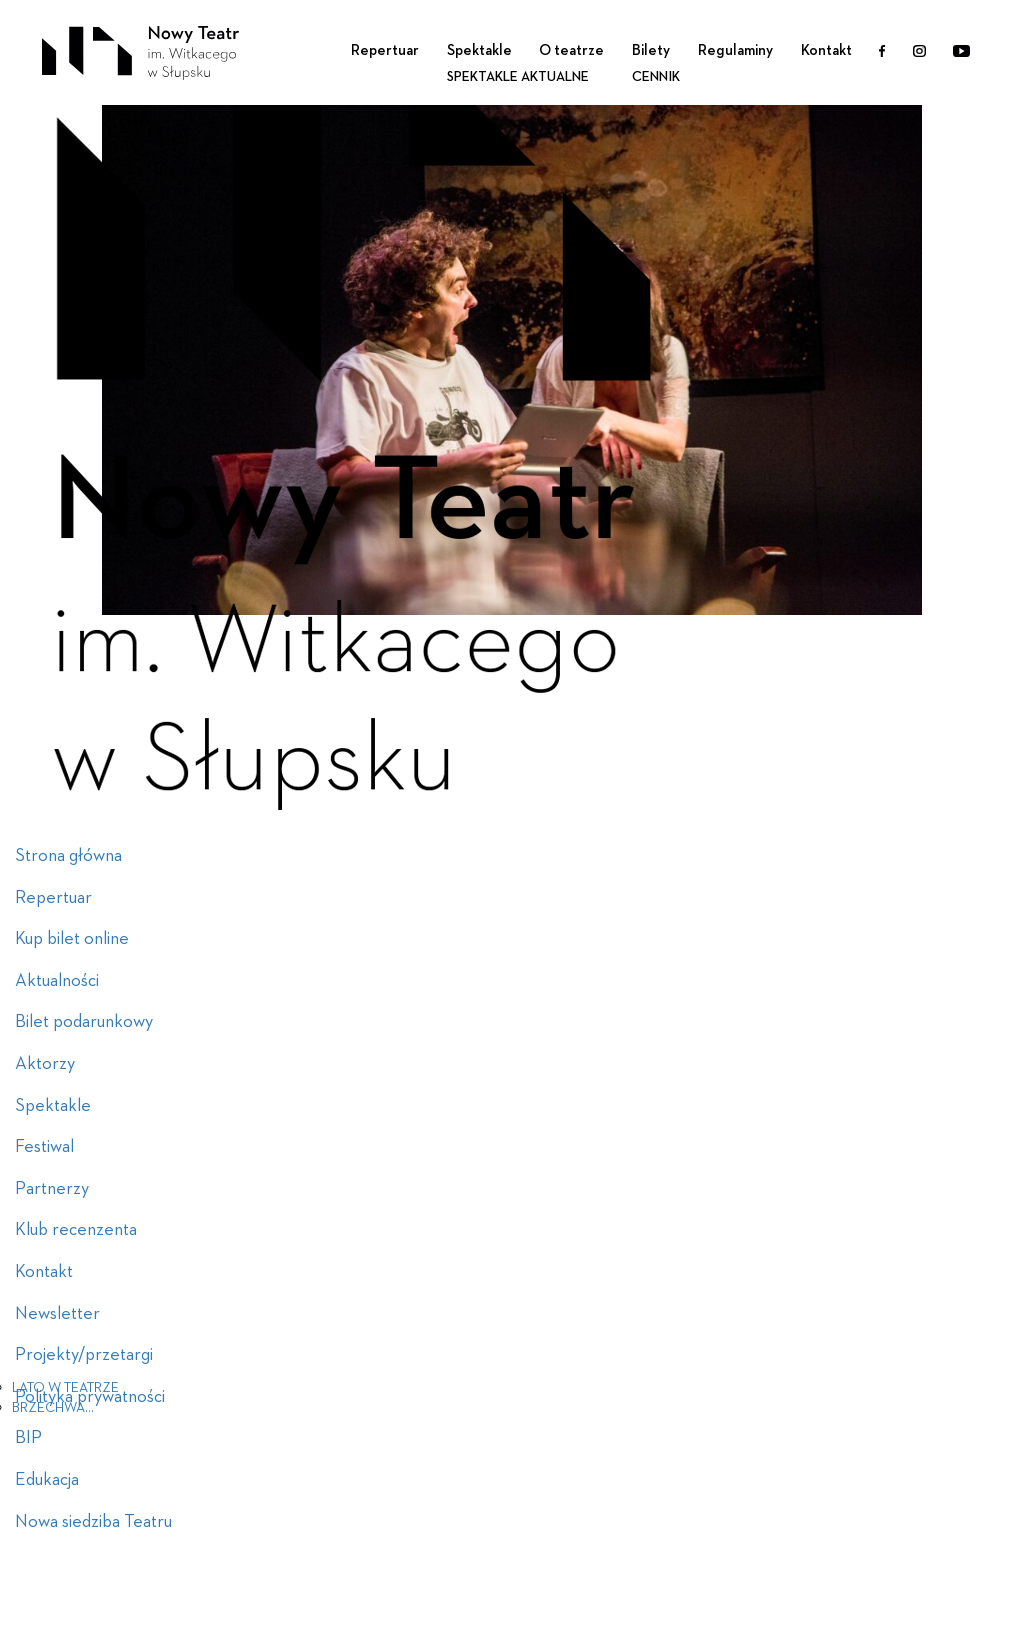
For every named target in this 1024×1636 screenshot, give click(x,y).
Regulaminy (735, 50)
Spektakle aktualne (518, 77)
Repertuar (385, 50)
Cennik (656, 77)
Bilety (651, 50)
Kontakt (826, 50)
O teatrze (571, 50)
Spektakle (479, 50)
